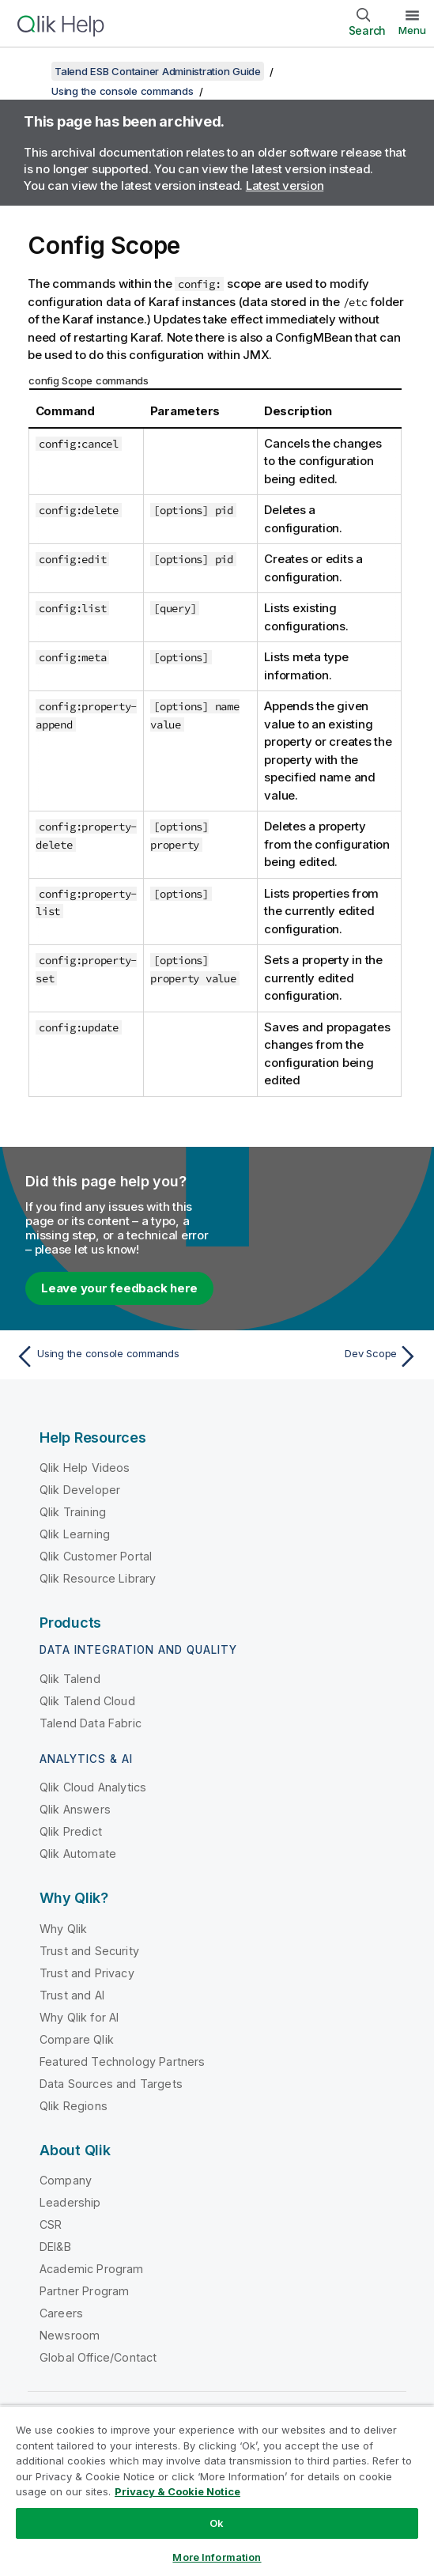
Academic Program (92, 2268)
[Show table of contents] (31, 71)
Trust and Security (89, 1951)
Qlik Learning (75, 1534)
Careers (61, 2313)
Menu (412, 30)
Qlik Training (73, 1512)
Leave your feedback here (119, 1288)
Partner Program (84, 2291)
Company (66, 2180)
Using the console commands (122, 91)
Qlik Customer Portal (96, 1556)
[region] (217, 2490)
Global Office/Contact (98, 2357)
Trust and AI (72, 1995)
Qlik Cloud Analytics (93, 1787)
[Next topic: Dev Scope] (321, 1356)
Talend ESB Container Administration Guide (158, 71)
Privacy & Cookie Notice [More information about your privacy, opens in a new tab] (177, 2491)
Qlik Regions (74, 2106)
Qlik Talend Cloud (87, 1701)
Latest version (285, 185)
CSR (51, 2224)
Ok (216, 2523)
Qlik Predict (71, 1831)
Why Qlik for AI (79, 2017)
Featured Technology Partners (122, 2061)
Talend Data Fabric (91, 1723)
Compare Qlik (77, 2039)
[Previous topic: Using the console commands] (112, 1356)
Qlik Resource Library (98, 1578)
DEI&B (55, 2246)
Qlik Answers (75, 1809)
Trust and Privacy (87, 1973)
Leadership (70, 2202)
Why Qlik (63, 1928)
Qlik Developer (80, 1489)
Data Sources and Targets (111, 2083)
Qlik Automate (78, 1853)
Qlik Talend (70, 1678)
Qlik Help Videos (85, 1467)
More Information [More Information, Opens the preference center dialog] (216, 2557)
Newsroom (70, 2335)
